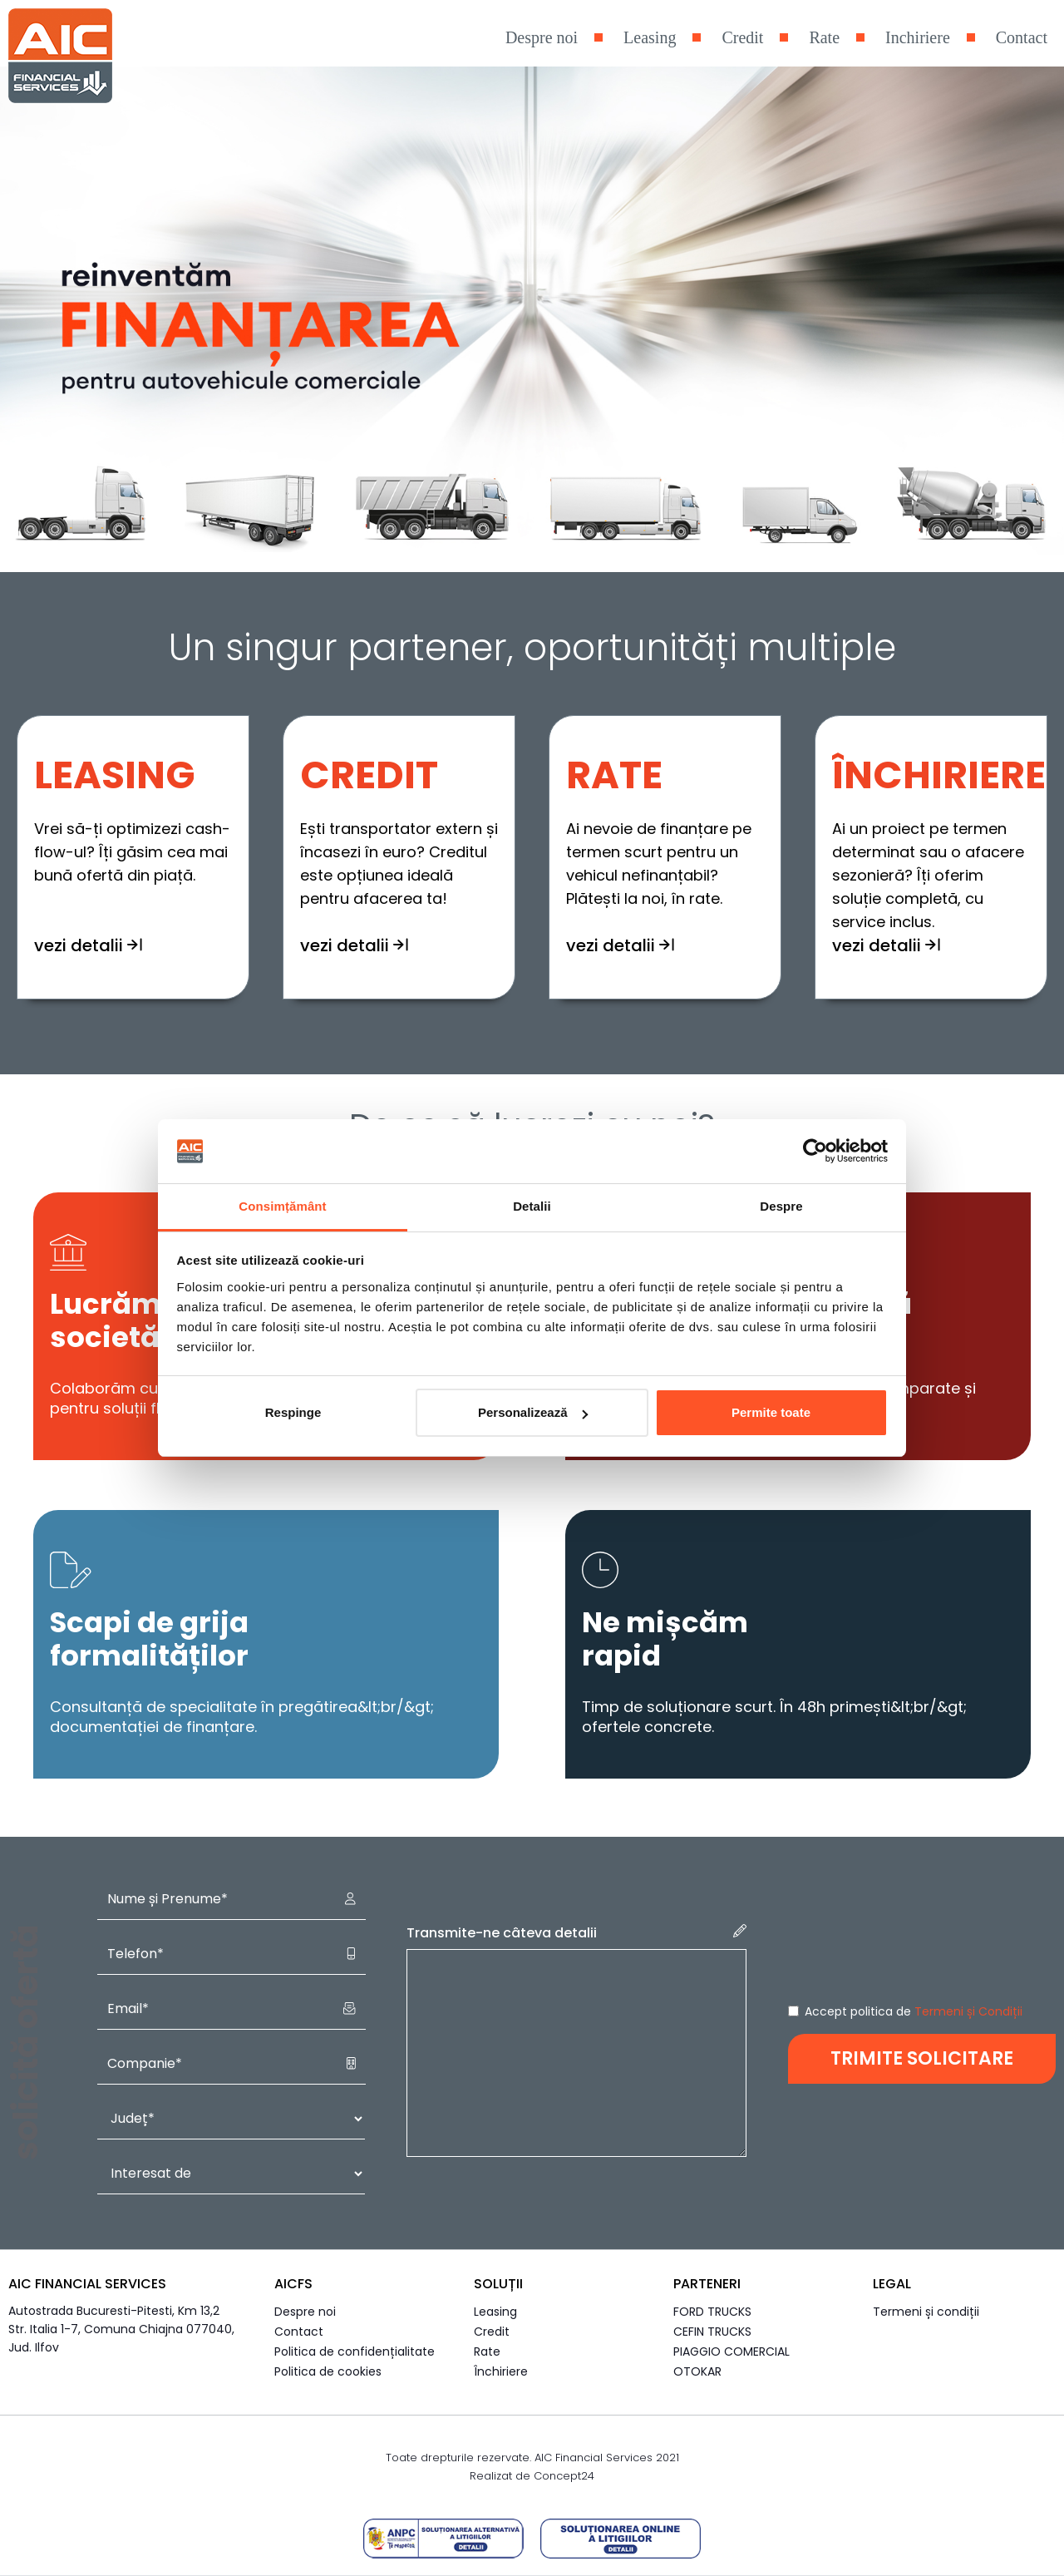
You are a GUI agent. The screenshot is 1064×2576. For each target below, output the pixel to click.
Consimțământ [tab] (282, 1206)
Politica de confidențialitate (354, 2351)
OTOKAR (697, 2371)
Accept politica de (913, 2011)
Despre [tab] (781, 1206)
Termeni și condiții (926, 2311)
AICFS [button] (293, 2284)
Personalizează (533, 1412)
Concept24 (564, 2476)
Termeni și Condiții (968, 2011)
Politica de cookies (328, 2371)
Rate (824, 37)
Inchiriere (917, 37)
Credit (742, 37)
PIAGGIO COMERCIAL (731, 2351)
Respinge (293, 1412)
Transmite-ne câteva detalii (576, 1933)
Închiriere (501, 2371)
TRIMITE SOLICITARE (921, 2058)
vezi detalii (88, 953)
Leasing (649, 37)
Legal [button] (892, 2284)
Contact (1021, 37)
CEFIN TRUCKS (712, 2331)
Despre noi (541, 37)
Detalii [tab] (532, 1206)
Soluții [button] (498, 2284)
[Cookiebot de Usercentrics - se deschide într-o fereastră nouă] (815, 1151)
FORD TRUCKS (712, 2311)
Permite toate (771, 1412)
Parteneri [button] (707, 2284)
